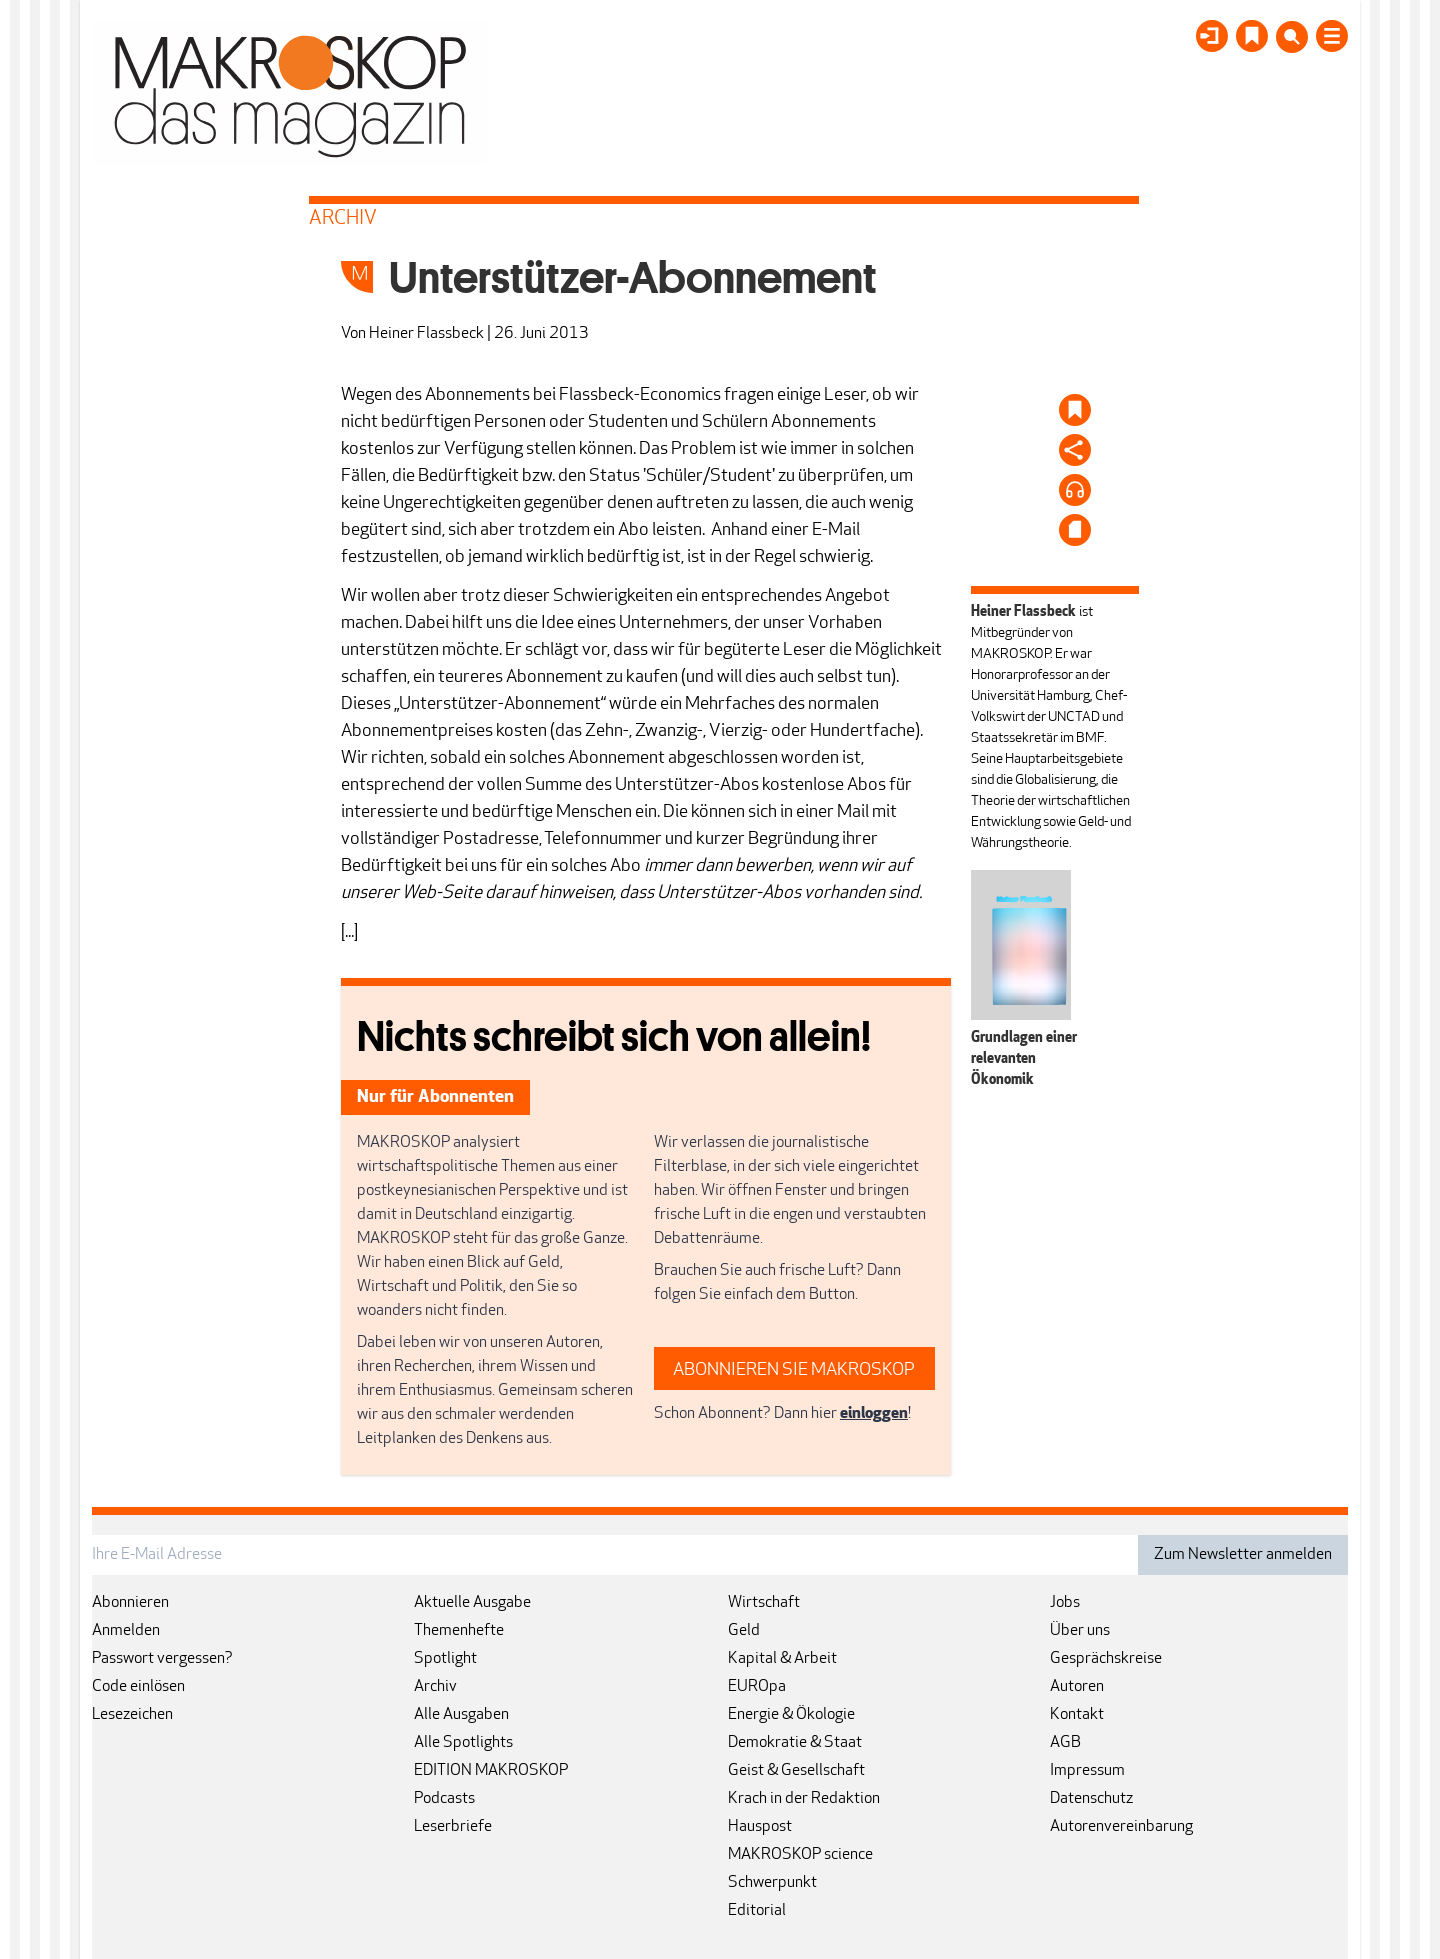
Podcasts (444, 1799)
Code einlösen (138, 1687)
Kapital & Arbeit (782, 1659)
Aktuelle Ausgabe (472, 1603)
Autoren (1077, 1687)
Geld (744, 1631)
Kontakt (1077, 1715)
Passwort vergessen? (162, 1659)
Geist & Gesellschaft (796, 1771)
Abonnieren (130, 1603)
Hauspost (760, 1827)
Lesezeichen (132, 1715)
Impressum (1087, 1771)
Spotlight (445, 1659)
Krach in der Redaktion (804, 1799)
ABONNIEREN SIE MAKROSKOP (794, 1370)
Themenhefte (459, 1631)
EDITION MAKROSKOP (491, 1771)
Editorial (757, 1911)
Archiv (435, 1687)
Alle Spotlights (463, 1743)
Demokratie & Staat (795, 1743)
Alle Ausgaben (461, 1715)
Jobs (1065, 1603)
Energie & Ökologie (791, 1715)
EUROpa (757, 1687)
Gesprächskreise (1106, 1659)
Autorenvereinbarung (1121, 1827)
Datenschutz (1091, 1799)
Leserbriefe (453, 1827)
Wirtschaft (764, 1603)
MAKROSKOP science (800, 1855)
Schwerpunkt (772, 1883)
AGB (1065, 1743)
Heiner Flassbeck (426, 334)
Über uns (1080, 1631)
